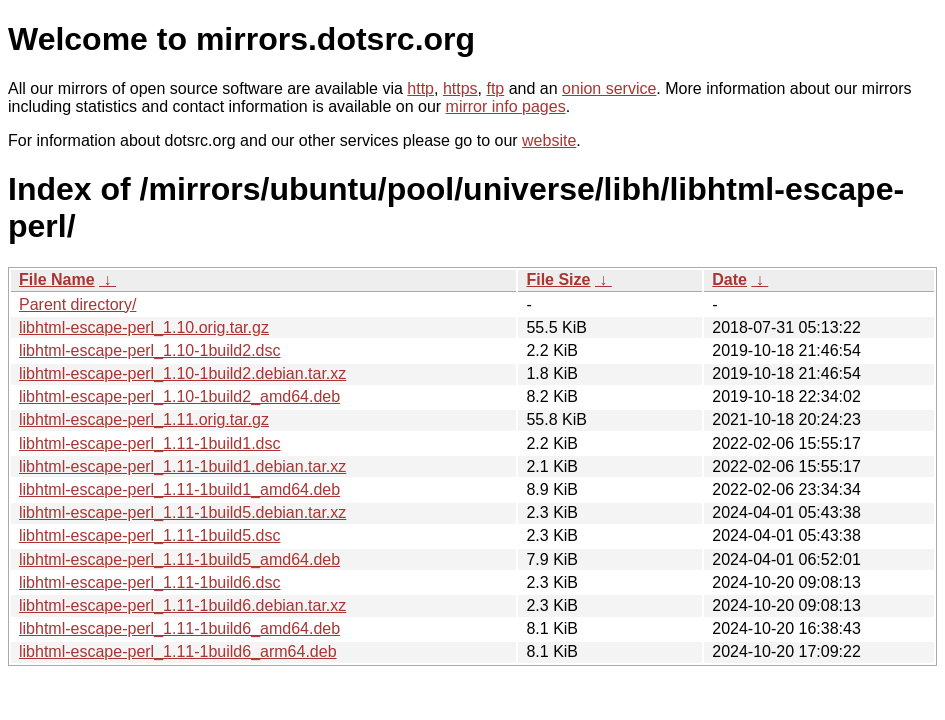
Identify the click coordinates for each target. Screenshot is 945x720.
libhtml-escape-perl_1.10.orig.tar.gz (144, 327)
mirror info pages (506, 106)
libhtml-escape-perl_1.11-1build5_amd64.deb (179, 559)
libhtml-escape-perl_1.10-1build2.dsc (149, 350)
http (420, 88)
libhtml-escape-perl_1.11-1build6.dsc (149, 582)
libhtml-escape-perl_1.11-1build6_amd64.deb (179, 628)
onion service (609, 88)
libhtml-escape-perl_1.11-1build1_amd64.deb (179, 489)
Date (729, 279)
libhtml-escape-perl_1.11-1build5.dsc (149, 535)
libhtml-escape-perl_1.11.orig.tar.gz (144, 419)
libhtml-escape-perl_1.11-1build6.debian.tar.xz (182, 605)
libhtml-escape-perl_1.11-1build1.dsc (149, 443)
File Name (57, 279)
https (460, 88)
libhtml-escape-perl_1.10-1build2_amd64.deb (179, 396)
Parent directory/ (77, 304)
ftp (495, 88)
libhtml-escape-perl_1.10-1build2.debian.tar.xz (182, 373)
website (549, 140)
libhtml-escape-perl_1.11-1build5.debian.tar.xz (182, 512)
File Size (558, 279)
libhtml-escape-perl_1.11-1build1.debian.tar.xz (182, 466)
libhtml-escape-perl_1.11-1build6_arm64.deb (178, 651)
